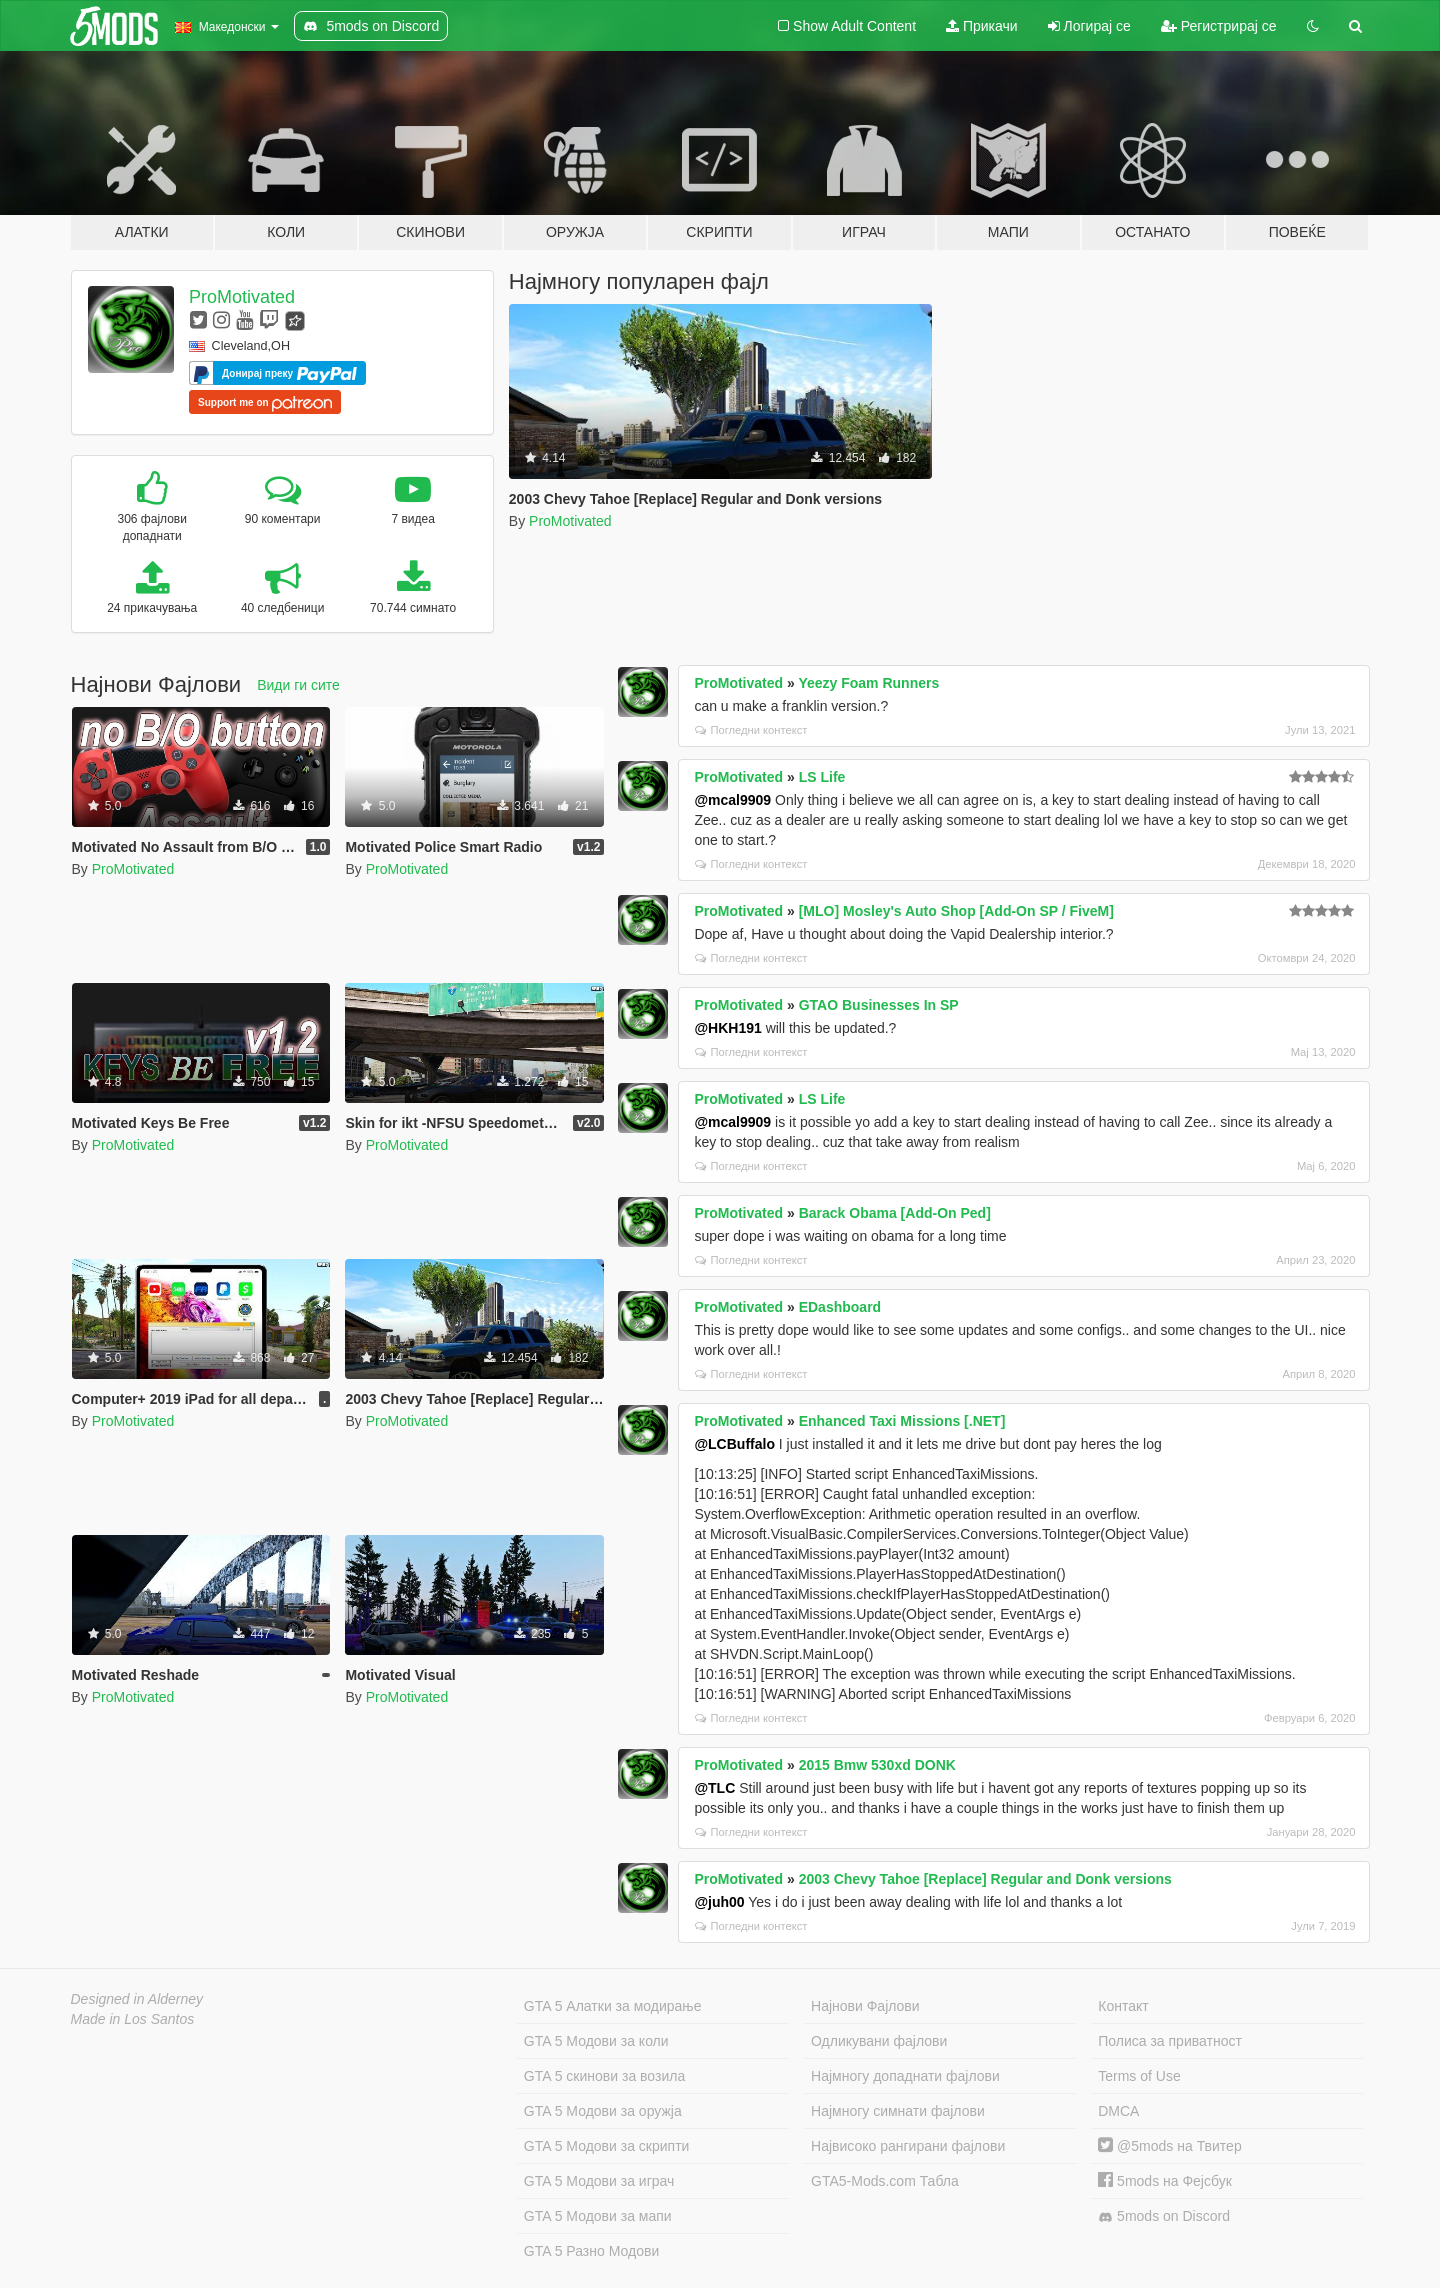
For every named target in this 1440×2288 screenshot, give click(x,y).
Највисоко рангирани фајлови (908, 2146)
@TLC (714, 1788)
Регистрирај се (1219, 26)
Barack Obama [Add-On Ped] (895, 1213)
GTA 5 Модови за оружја (603, 2111)
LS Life (822, 777)
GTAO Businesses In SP (879, 1005)
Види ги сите (298, 685)
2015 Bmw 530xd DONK (877, 1765)
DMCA (1118, 2111)
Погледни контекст (751, 730)
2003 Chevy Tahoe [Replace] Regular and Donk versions (985, 1879)
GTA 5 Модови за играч (599, 2181)
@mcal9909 (732, 800)
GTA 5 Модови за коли (596, 2041)
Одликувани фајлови (879, 2041)
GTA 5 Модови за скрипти (607, 2146)
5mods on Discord (1164, 2216)
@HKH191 (727, 1028)
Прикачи (982, 26)
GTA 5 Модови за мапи (598, 2216)
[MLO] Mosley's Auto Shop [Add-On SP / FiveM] (956, 911)
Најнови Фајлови (865, 2006)
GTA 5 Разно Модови (591, 2251)
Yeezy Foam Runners (868, 683)
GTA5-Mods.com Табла (885, 2181)
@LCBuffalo (734, 1444)
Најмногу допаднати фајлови (905, 2076)
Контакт (1123, 2006)
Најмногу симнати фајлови (898, 2111)
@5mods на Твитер (1169, 2146)
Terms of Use (1139, 2076)
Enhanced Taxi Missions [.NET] (902, 1421)
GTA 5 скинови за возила (604, 2076)
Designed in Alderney (137, 1999)
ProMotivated (242, 297)
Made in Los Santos (133, 2019)
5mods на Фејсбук (1165, 2181)
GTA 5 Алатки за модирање (613, 2006)
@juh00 (719, 1902)
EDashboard (840, 1307)
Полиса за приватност (1170, 2041)
